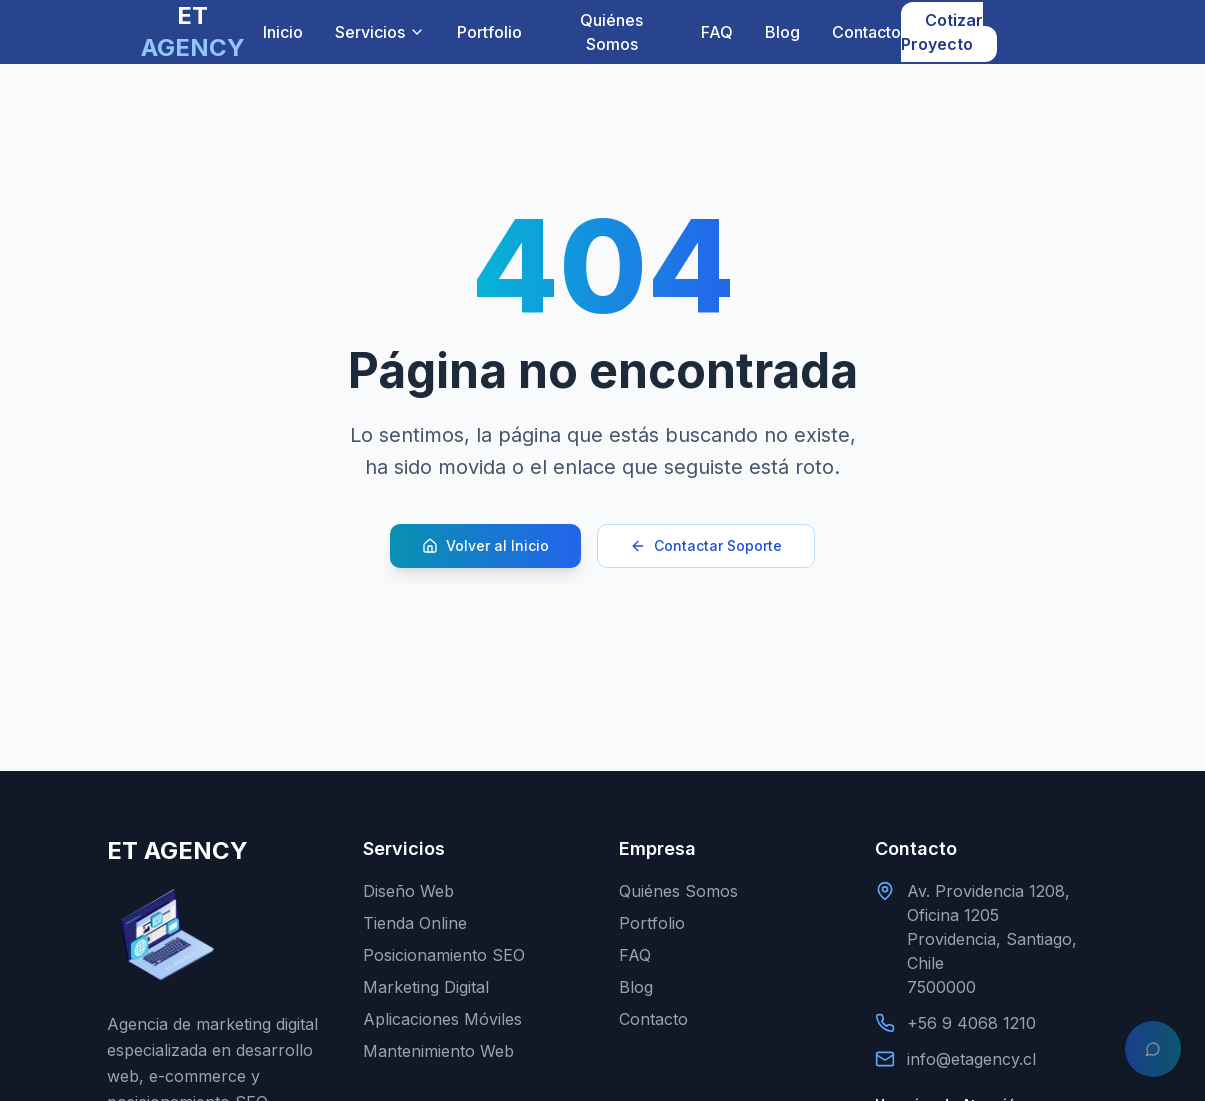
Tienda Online (415, 923)
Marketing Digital (426, 987)
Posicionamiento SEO (444, 955)
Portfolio (489, 32)
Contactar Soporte (706, 545)
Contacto (866, 32)
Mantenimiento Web (438, 1051)
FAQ (717, 32)
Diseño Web (408, 891)
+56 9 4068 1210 (971, 1023)
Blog (782, 32)
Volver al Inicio (485, 545)
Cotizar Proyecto (942, 32)
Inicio (283, 32)
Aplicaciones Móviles (442, 1019)
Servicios (380, 32)
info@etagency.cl (971, 1059)
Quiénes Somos (611, 32)
